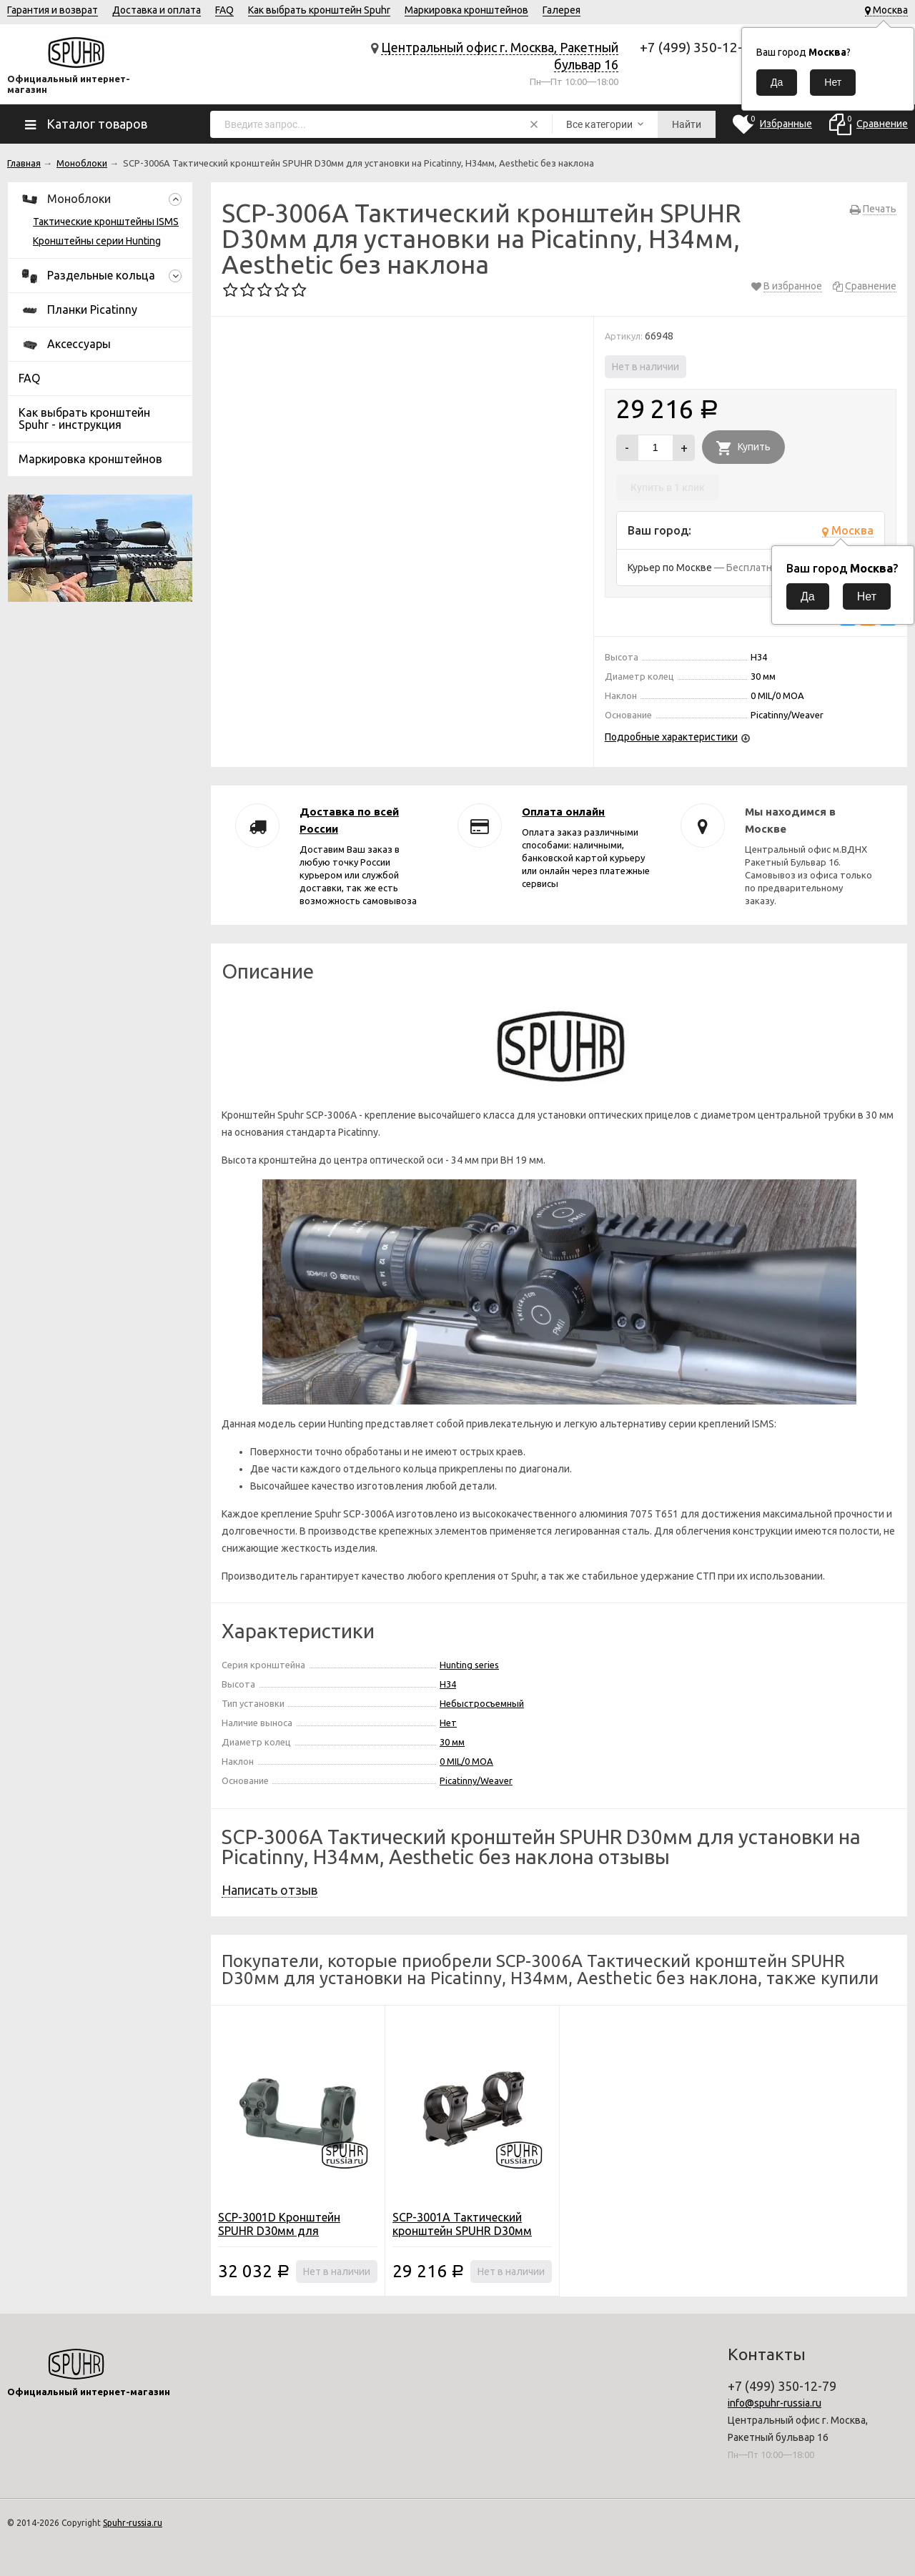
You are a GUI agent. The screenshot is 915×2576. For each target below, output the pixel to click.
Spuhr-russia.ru (132, 2522)
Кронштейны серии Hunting (97, 241)
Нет (448, 1723)
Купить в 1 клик (667, 487)
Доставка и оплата (156, 10)
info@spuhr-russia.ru (774, 2403)
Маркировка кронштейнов (466, 10)
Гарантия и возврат (52, 10)
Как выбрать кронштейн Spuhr (319, 10)
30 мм (452, 1742)
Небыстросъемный (482, 1703)
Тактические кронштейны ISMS (106, 221)
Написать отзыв (269, 1890)
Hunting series (469, 1665)
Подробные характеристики (671, 737)
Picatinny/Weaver (476, 1780)
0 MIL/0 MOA (466, 1761)
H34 (448, 1684)
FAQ (224, 10)
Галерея (561, 10)
